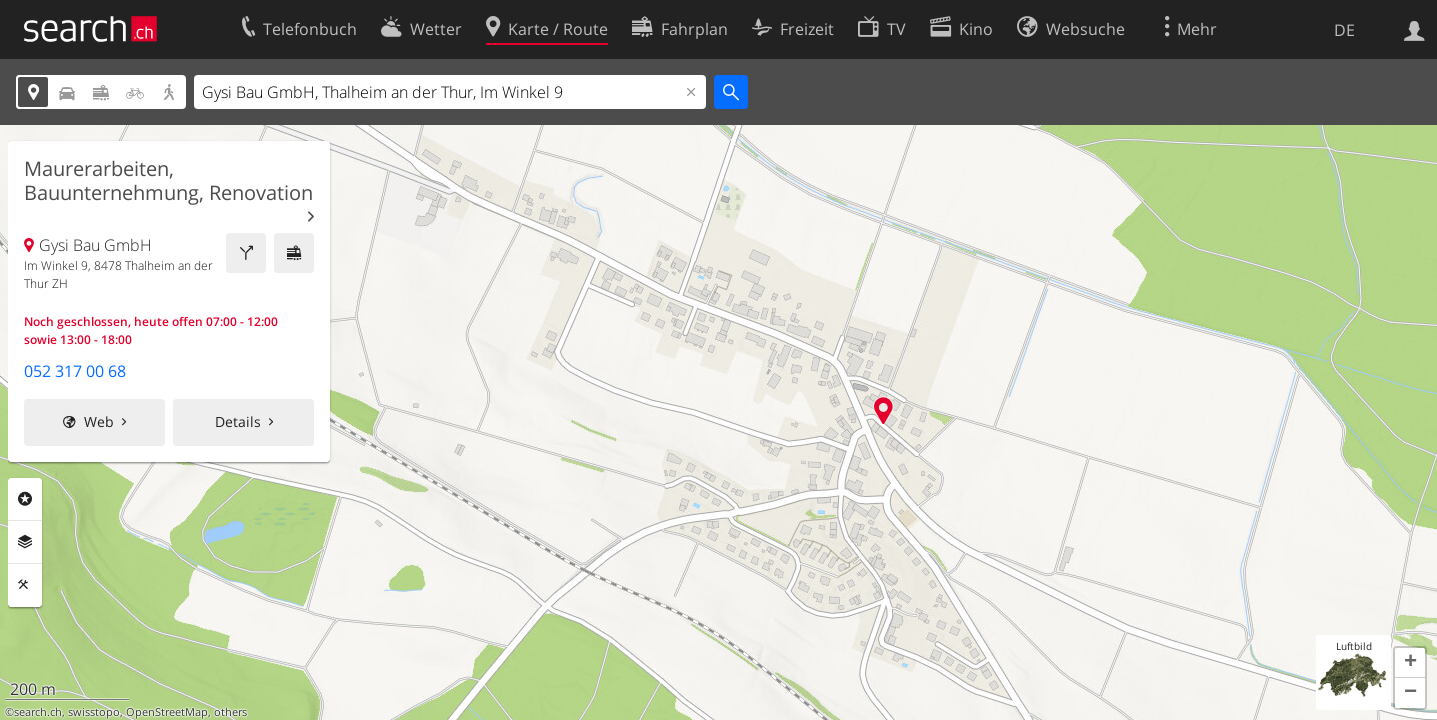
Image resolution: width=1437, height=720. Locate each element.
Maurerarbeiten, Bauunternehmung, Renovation (168, 181)
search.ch (38, 712)
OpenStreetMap (167, 712)
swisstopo (94, 712)
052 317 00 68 (75, 371)
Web (99, 421)
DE (1344, 30)
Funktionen (25, 585)
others (230, 712)
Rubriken (25, 499)
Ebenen (25, 542)
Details (238, 421)
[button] (1410, 663)
